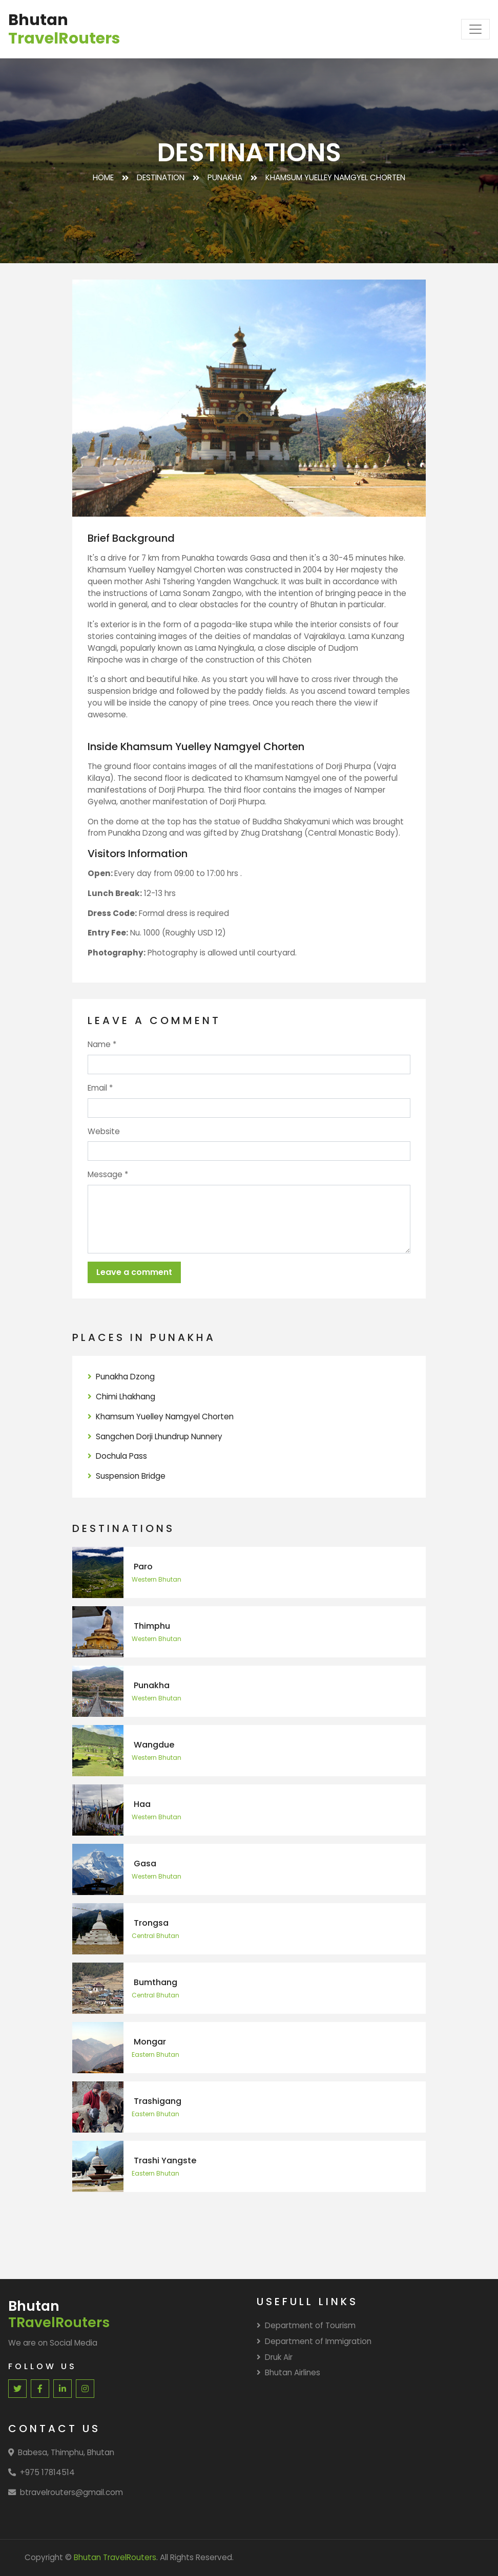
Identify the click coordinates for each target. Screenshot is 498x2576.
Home (103, 177)
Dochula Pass (117, 1456)
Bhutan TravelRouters (115, 2557)
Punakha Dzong (121, 1376)
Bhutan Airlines (288, 2372)
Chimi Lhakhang (121, 1396)
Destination (160, 177)
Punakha (225, 177)
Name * (102, 1044)
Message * (108, 1174)
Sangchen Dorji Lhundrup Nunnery (155, 1436)
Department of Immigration (314, 2341)
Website (104, 1131)
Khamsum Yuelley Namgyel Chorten (161, 1416)
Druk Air (275, 2357)
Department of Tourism (306, 2325)
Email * (100, 1087)
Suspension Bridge (126, 1476)
